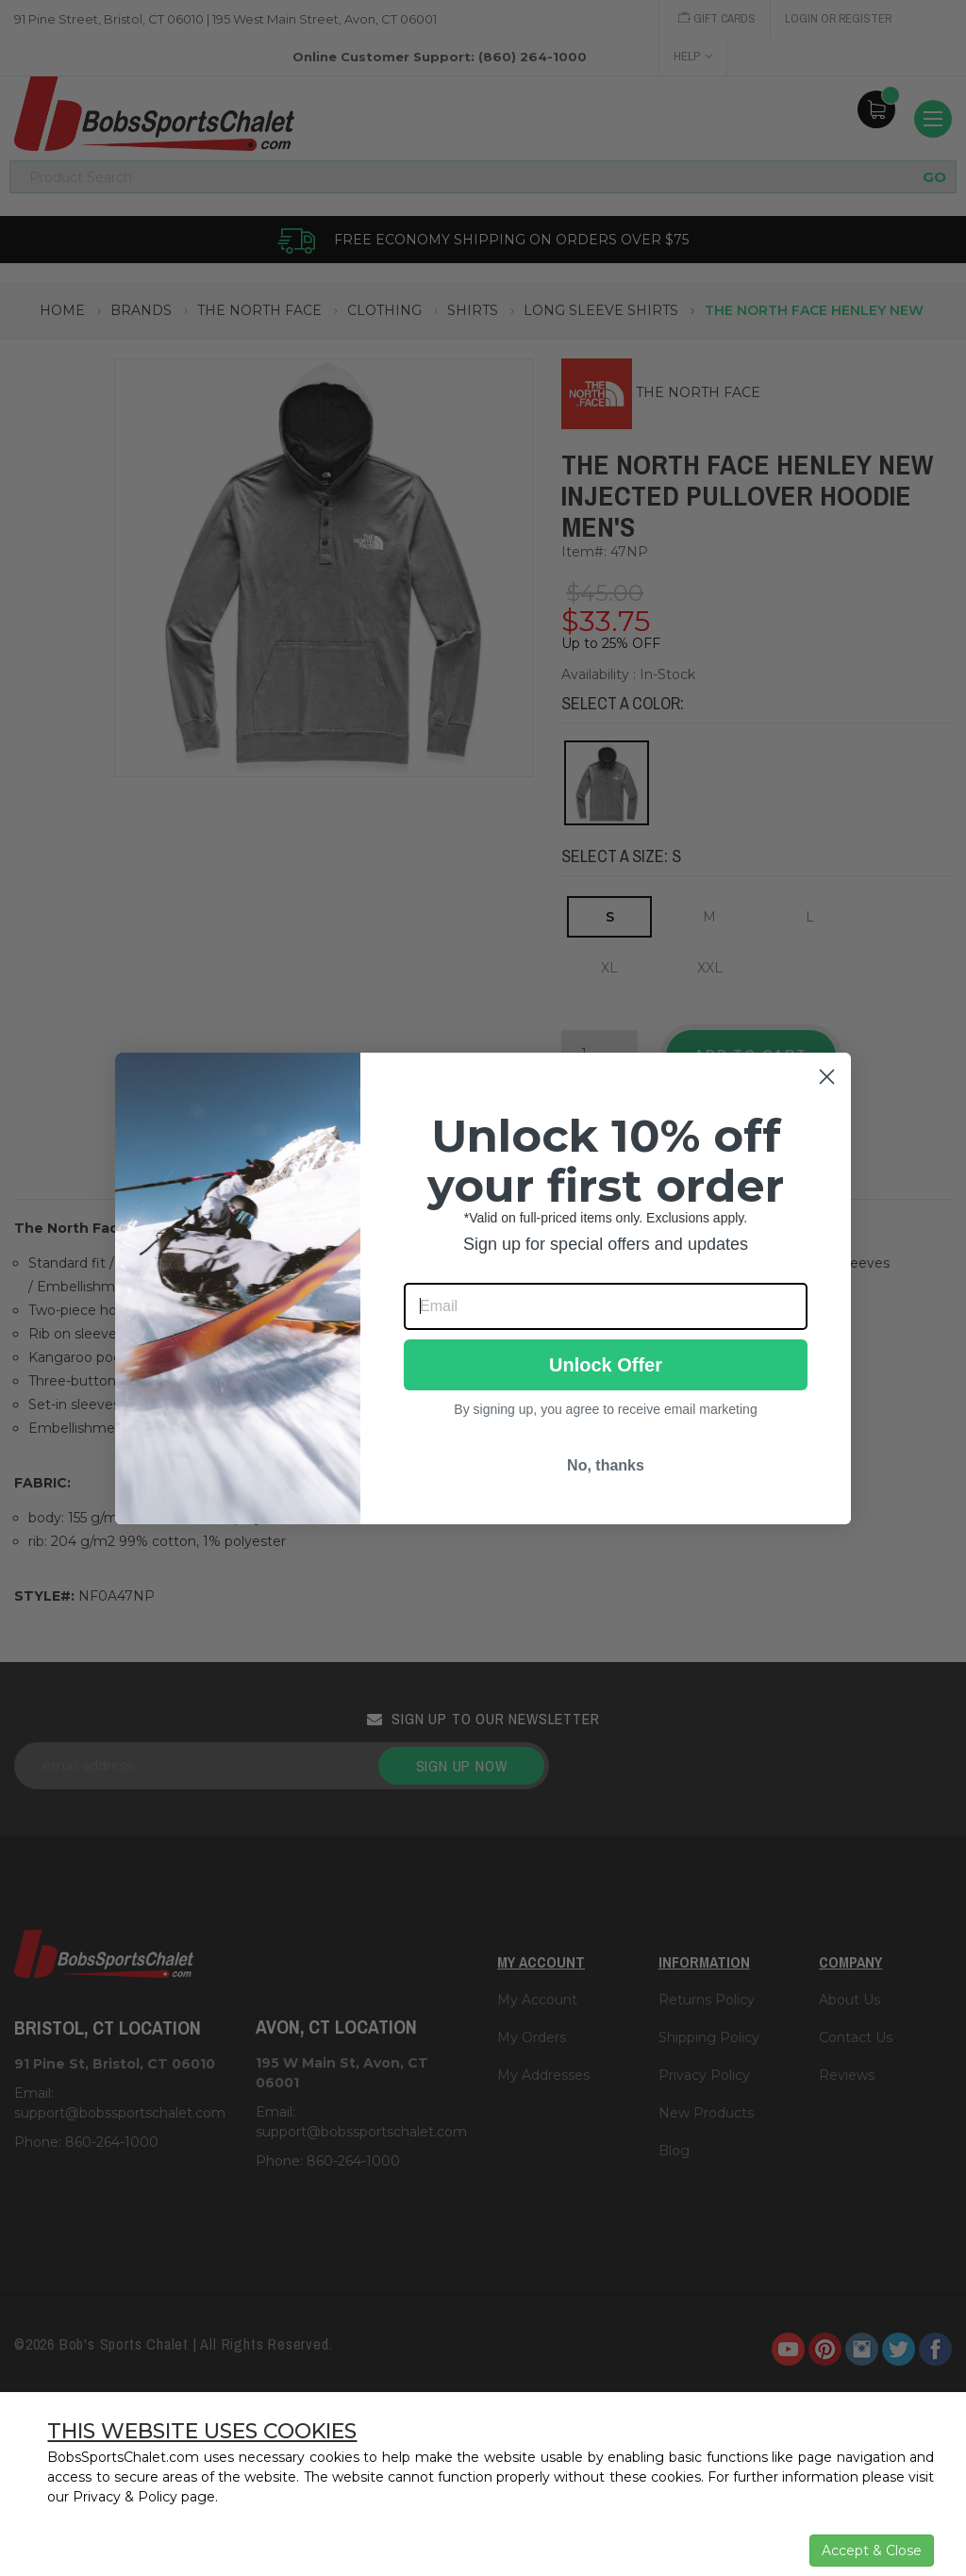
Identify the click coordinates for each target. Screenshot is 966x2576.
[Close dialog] (826, 1076)
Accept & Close (872, 2550)
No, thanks (605, 1465)
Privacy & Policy (125, 2496)
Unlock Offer (605, 1364)
